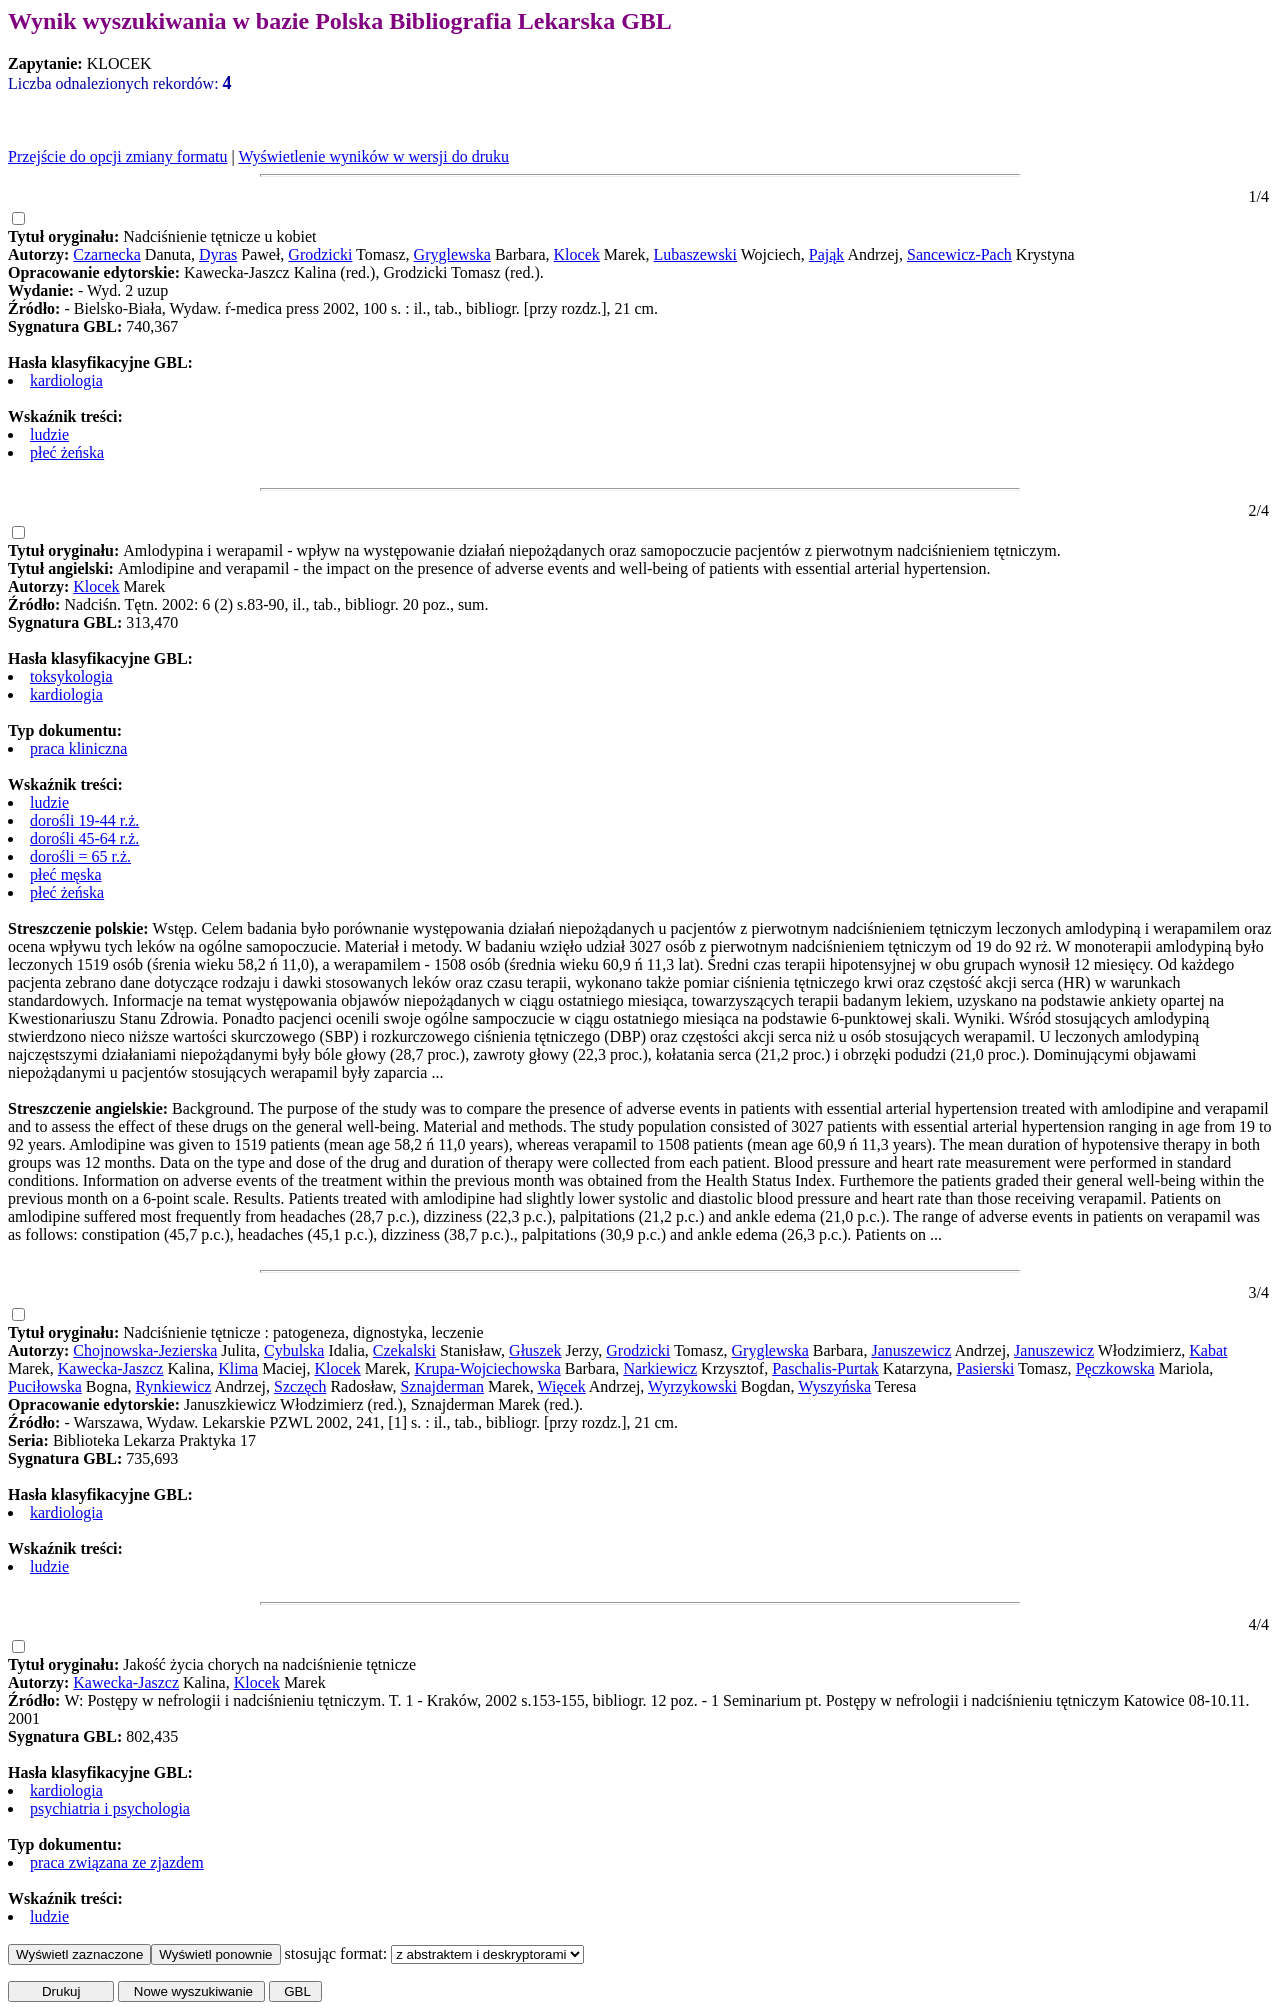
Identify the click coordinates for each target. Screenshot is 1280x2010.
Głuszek (535, 1350)
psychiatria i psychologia (110, 1808)
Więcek (561, 1386)
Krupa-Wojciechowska (488, 1368)
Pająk (827, 254)
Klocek (577, 254)
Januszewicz (911, 1350)
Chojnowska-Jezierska (145, 1350)
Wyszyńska (834, 1386)
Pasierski (986, 1368)
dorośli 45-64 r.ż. (84, 838)
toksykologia (71, 676)
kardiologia (66, 380)
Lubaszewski (696, 254)
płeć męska (66, 874)
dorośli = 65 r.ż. (80, 856)
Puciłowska (45, 1386)
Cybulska (294, 1350)
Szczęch (300, 1386)
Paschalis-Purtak (825, 1368)
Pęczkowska (1115, 1368)
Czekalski (404, 1350)
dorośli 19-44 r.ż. (84, 820)
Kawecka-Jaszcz (111, 1368)
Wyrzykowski (692, 1386)
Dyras (218, 254)
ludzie (49, 434)
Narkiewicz (660, 1368)
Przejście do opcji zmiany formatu (117, 156)
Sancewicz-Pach (959, 254)
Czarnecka (107, 254)
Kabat (1208, 1350)
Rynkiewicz (174, 1386)
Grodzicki (320, 254)
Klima (238, 1368)
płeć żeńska (67, 452)
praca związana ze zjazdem (117, 1862)
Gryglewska (452, 254)
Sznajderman (442, 1386)
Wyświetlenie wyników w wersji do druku (373, 156)
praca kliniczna (78, 748)
